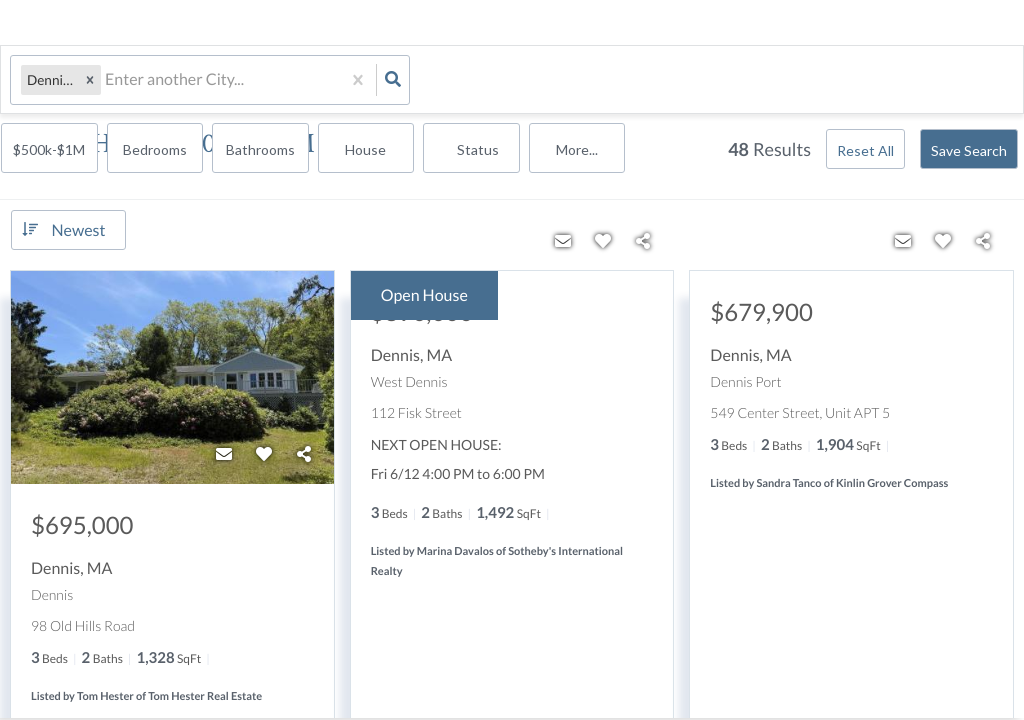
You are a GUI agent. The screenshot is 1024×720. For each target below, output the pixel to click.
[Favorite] (264, 453)
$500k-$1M (449, 81)
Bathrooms (655, 81)
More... (967, 81)
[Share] (304, 453)
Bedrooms (552, 81)
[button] (90, 80)
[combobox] (106, 80)
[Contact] (224, 453)
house (759, 81)
